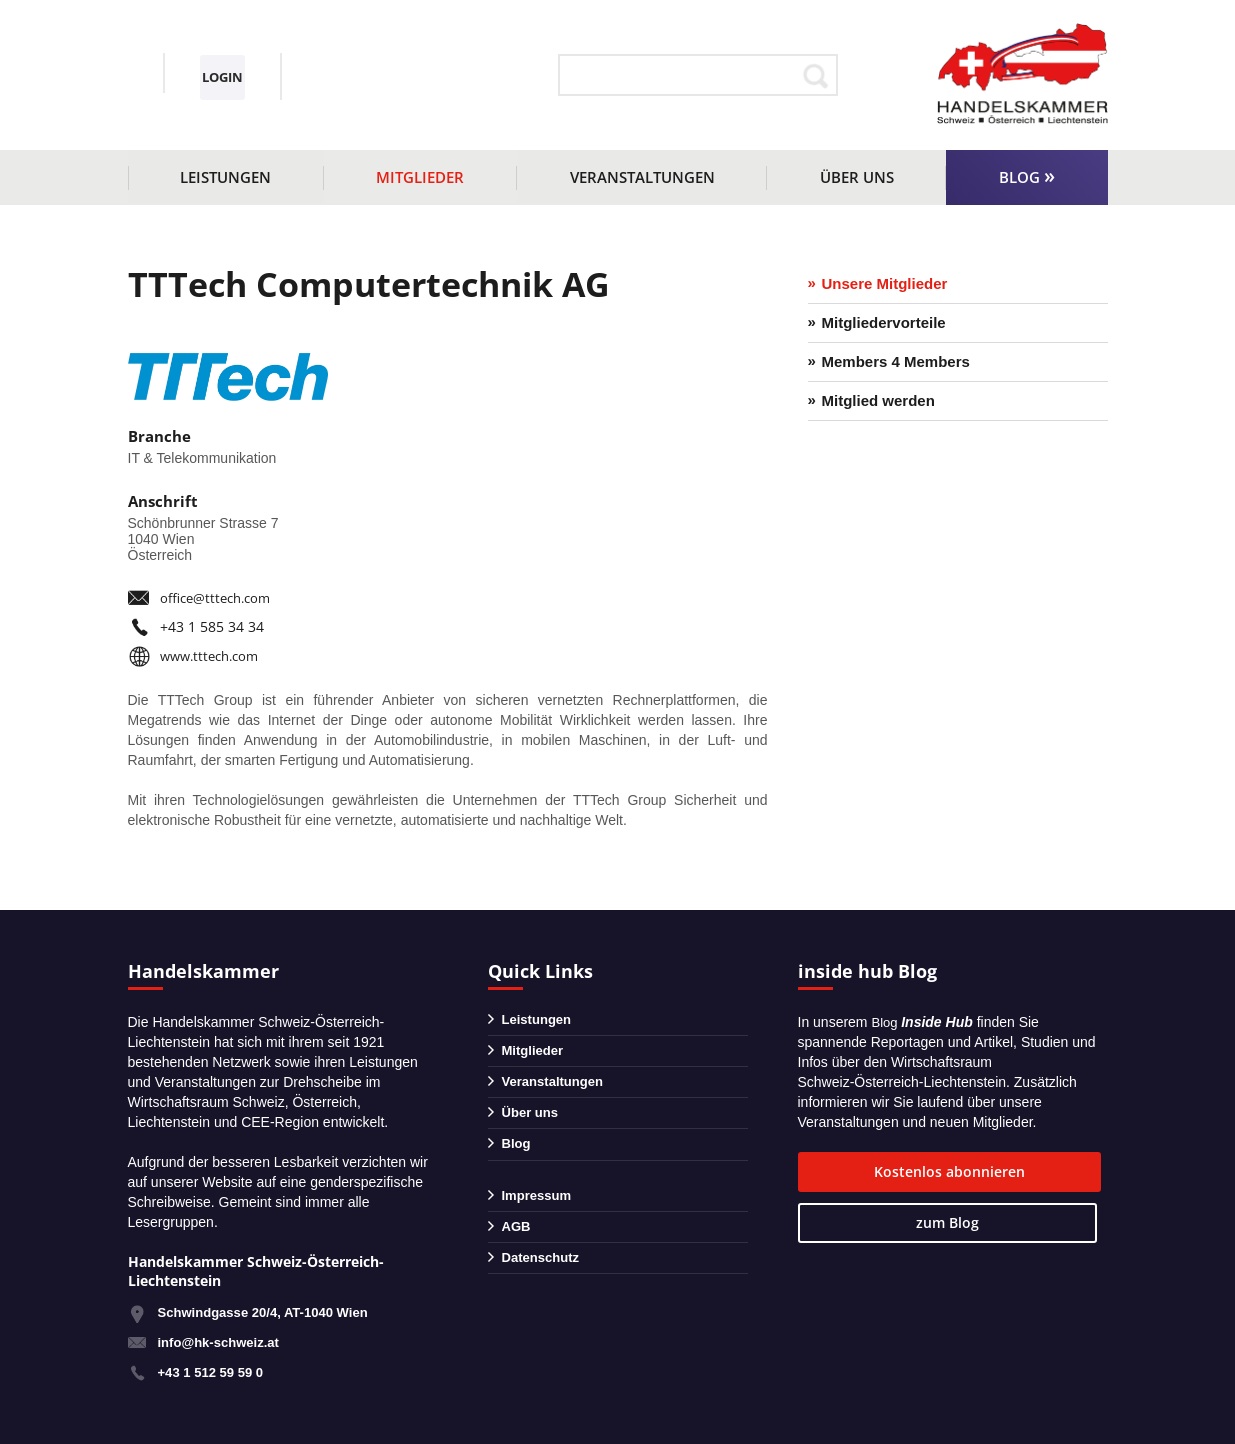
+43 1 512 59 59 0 (214, 1372)
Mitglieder (420, 177)
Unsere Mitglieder (885, 284)
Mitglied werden (878, 407)
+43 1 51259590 (215, 64)
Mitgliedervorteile (884, 325)
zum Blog (1051, 1171)
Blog (1019, 177)
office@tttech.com (220, 597)
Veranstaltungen (642, 177)
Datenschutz (543, 1287)
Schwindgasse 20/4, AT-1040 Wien (271, 1312)
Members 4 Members (896, 366)
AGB (517, 1252)
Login (434, 76)
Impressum (539, 1217)
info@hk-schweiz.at (188, 91)
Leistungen (225, 177)
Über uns (857, 177)
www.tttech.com (214, 655)
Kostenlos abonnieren (890, 1172)
